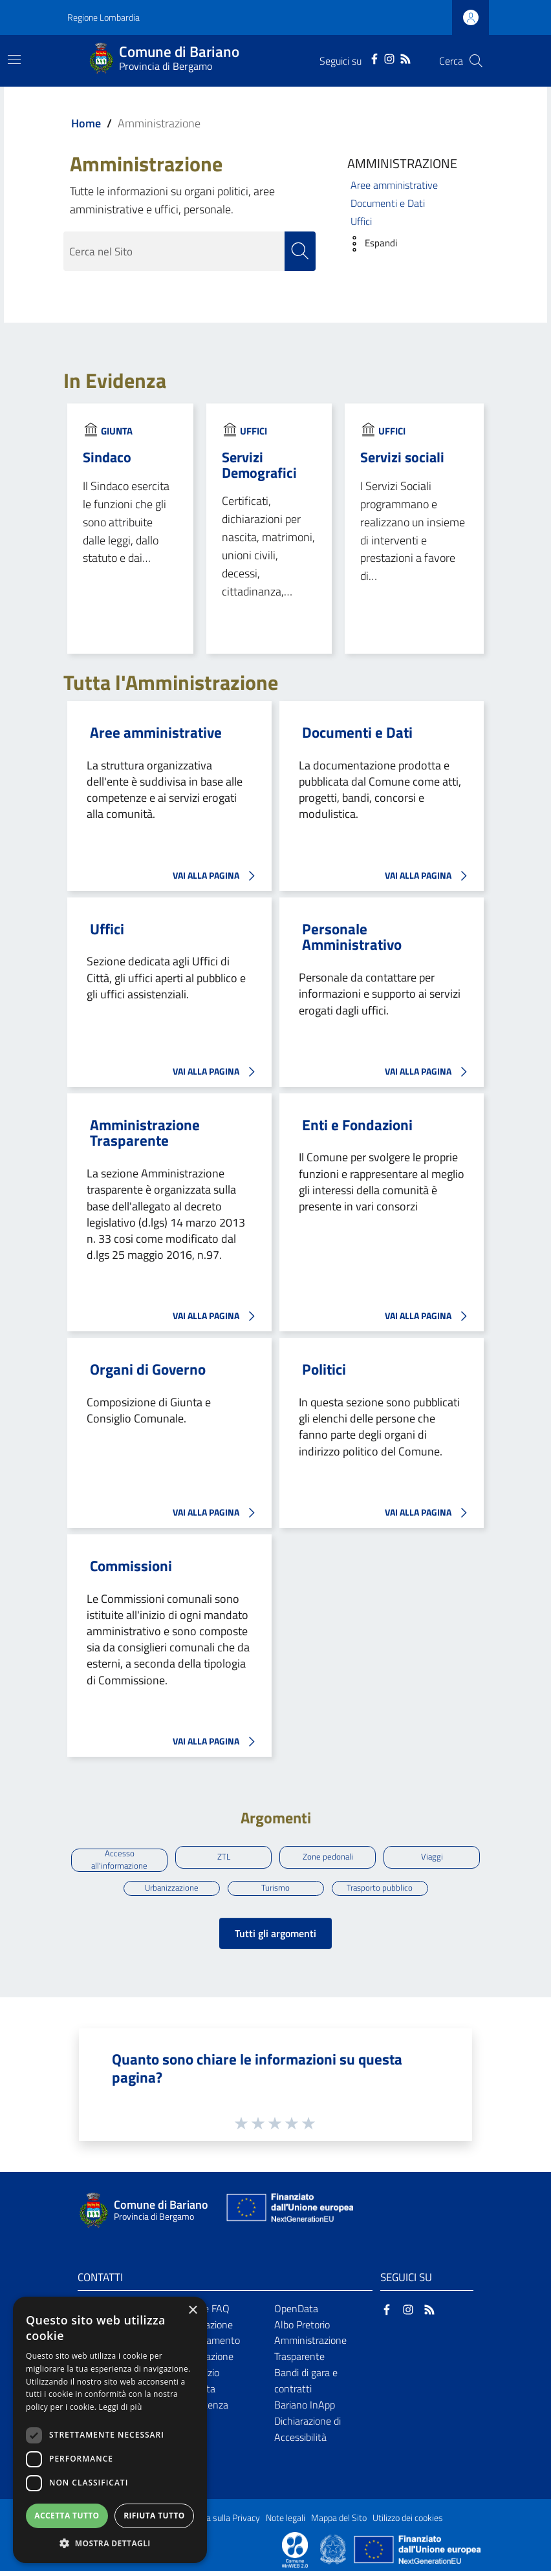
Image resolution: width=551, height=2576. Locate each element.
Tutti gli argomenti (275, 1938)
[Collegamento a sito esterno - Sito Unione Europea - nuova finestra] (288, 2215)
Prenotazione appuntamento (208, 2338)
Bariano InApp (304, 2410)
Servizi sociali (402, 457)
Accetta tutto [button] (66, 2515)
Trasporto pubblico (379, 1891)
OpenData (296, 2313)
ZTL (224, 1858)
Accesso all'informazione (119, 1861)
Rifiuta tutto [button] (154, 2515)
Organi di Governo (148, 1370)
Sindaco (107, 457)
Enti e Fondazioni (357, 1125)
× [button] (192, 2310)
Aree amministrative (394, 185)
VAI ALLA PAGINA (217, 876)
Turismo (276, 1891)
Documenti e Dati (388, 203)
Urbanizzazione (172, 1891)
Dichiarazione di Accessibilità (307, 2434)
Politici (324, 1370)
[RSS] (405, 57)
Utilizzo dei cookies (408, 2523)
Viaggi (431, 1858)
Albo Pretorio (302, 2329)
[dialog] (110, 2430)
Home (86, 123)
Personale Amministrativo (352, 937)
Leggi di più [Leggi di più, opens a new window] (120, 2406)
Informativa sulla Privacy (213, 2523)
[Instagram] (389, 57)
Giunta (117, 431)
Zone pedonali (328, 1858)
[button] (369, 243)
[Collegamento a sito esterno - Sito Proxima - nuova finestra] (295, 2554)
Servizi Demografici (259, 465)
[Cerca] (476, 61)
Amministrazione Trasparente (145, 1133)
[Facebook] (374, 57)
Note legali (285, 2523)
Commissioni (131, 1566)
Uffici (361, 221)
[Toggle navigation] (14, 59)
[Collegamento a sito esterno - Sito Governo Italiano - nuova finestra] (334, 2554)
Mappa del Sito (339, 2523)
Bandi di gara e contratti (306, 2385)
